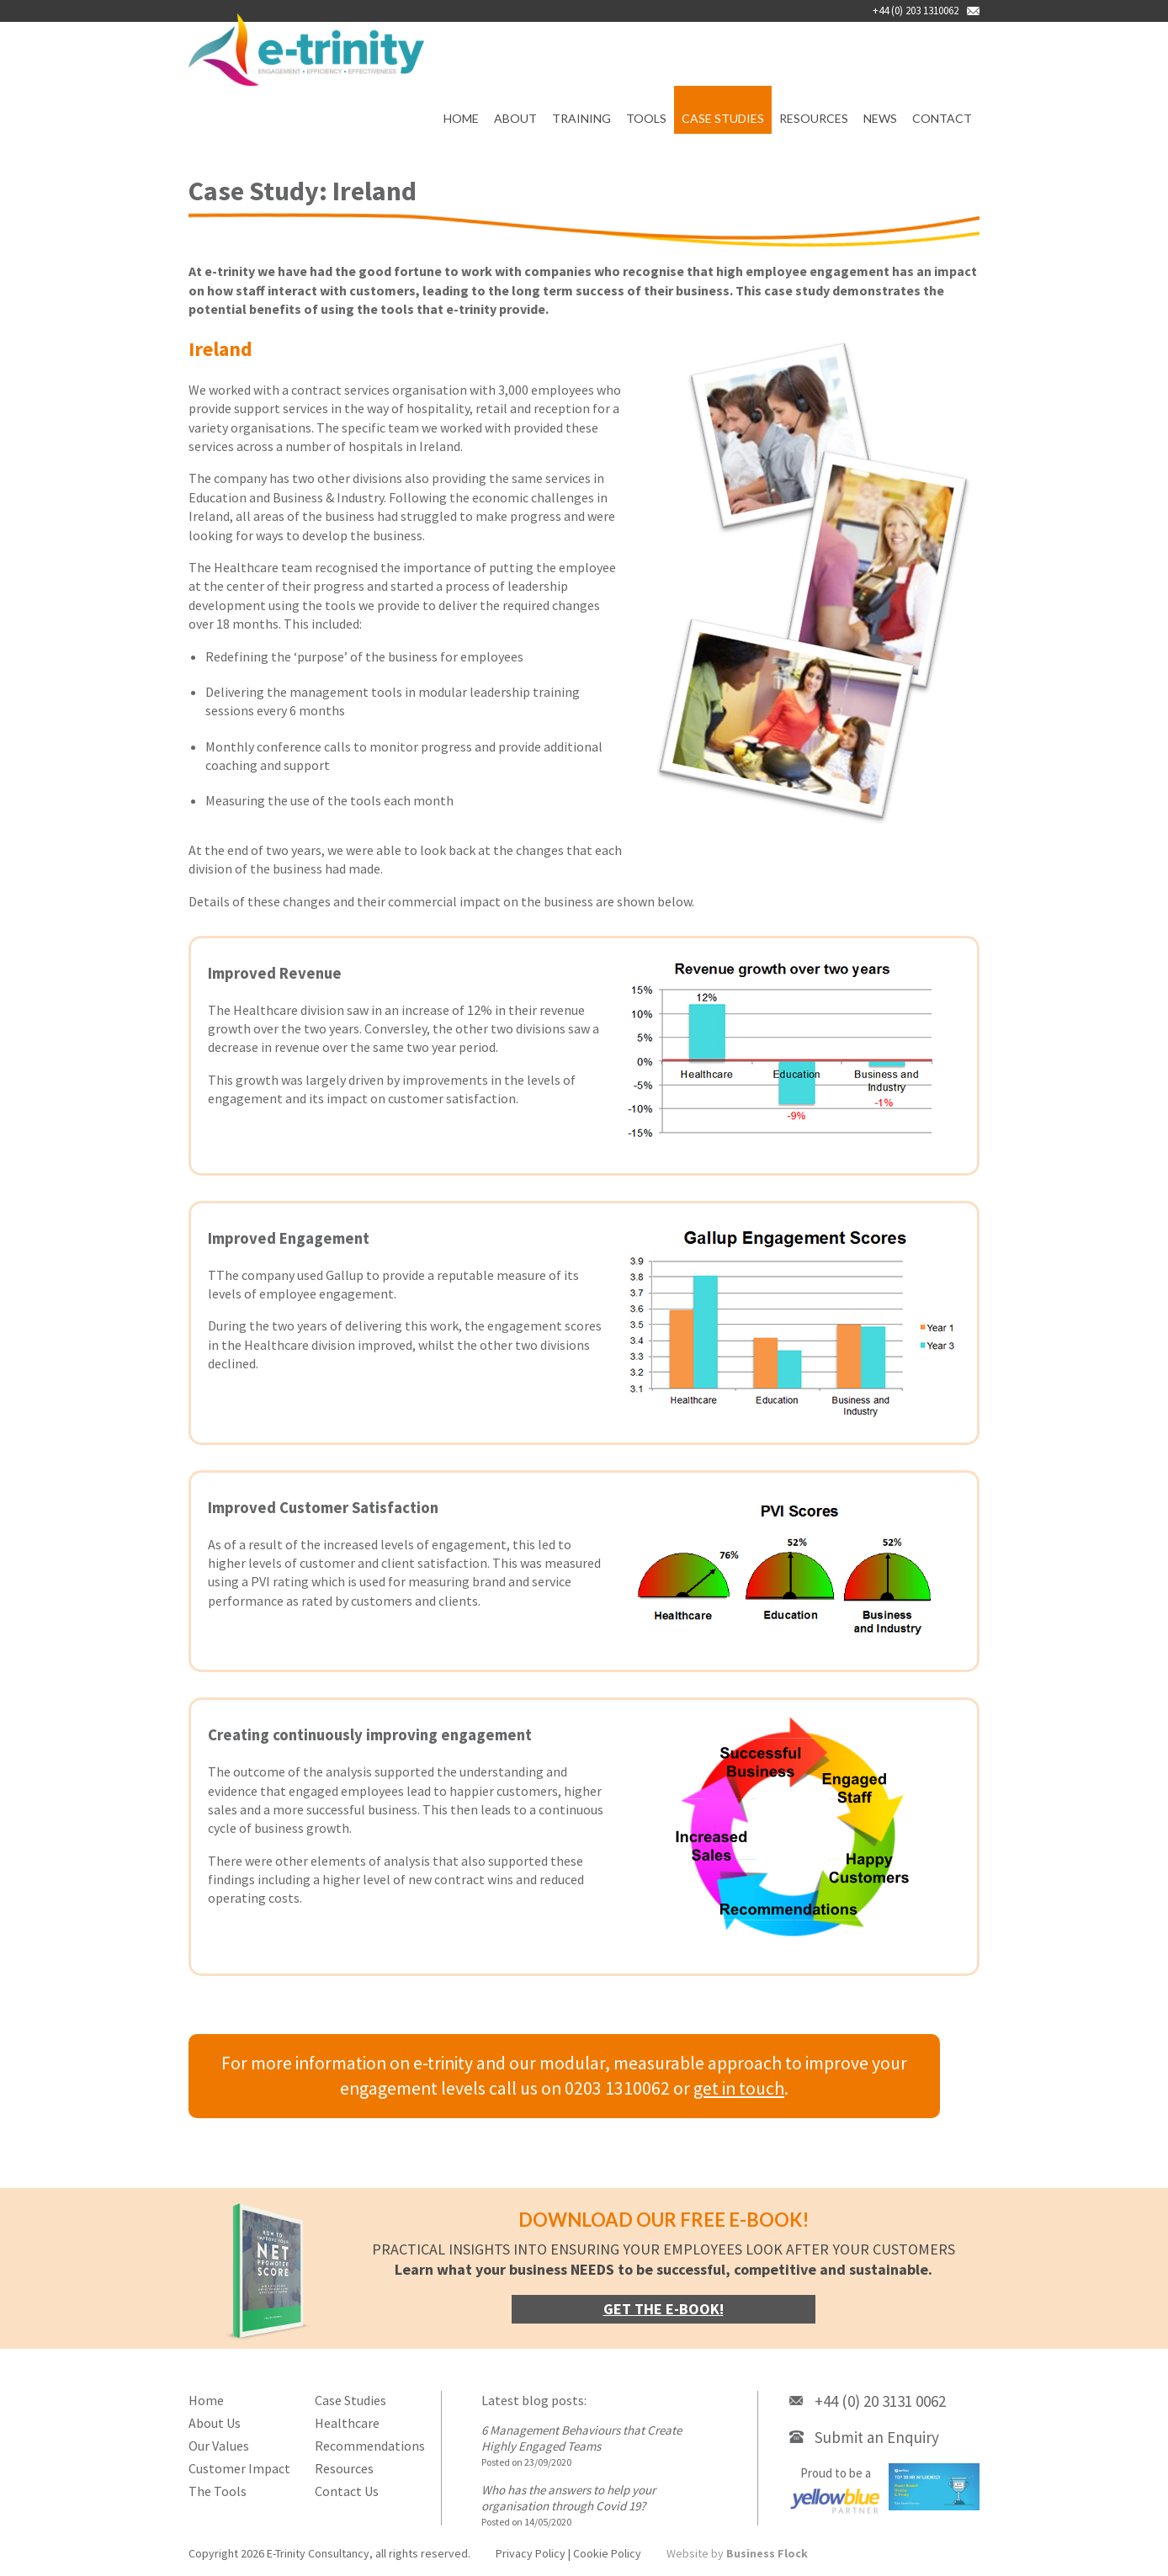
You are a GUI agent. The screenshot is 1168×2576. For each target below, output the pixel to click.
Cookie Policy (607, 2553)
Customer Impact (239, 2468)
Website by (737, 2553)
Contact (942, 118)
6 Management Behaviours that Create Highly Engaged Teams (581, 2438)
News (880, 118)
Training (581, 118)
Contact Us (347, 2491)
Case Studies (723, 118)
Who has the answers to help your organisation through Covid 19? (568, 2498)
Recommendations (370, 2445)
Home (461, 118)
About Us (214, 2422)
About (515, 118)
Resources (813, 118)
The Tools (217, 2491)
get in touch (738, 2088)
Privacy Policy (530, 2553)
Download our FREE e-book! (663, 2219)
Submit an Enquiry (877, 2437)
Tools (646, 118)
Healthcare (347, 2422)
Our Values (218, 2445)
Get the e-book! (663, 2308)
